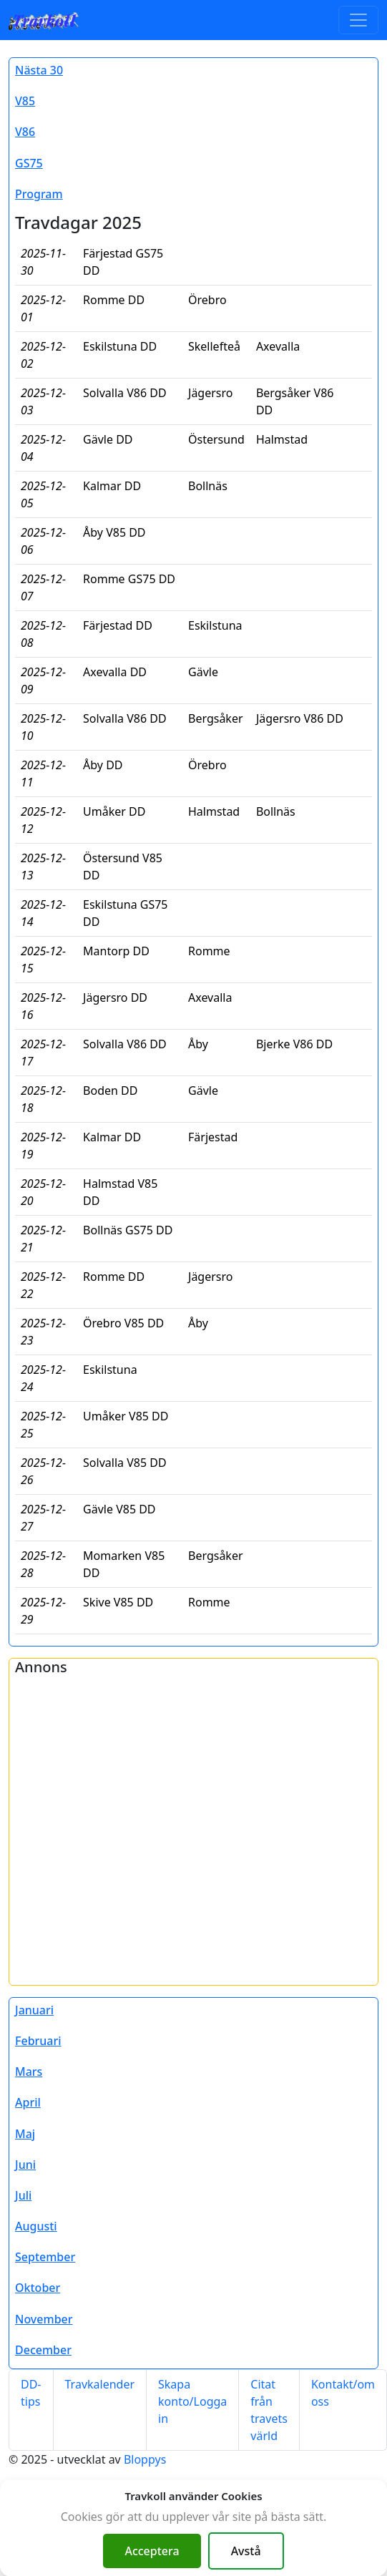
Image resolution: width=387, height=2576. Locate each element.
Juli (23, 2195)
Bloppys (145, 2459)
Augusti (36, 2226)
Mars (28, 2071)
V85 (25, 101)
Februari (38, 2041)
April (28, 2102)
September (45, 2257)
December (43, 2350)
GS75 (29, 163)
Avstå (246, 2551)
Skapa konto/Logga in (192, 2401)
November (44, 2319)
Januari (34, 2010)
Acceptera (151, 2551)
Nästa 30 (39, 70)
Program (39, 194)
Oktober (37, 2288)
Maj (25, 2134)
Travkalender (100, 2384)
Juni (25, 2164)
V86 (25, 132)
